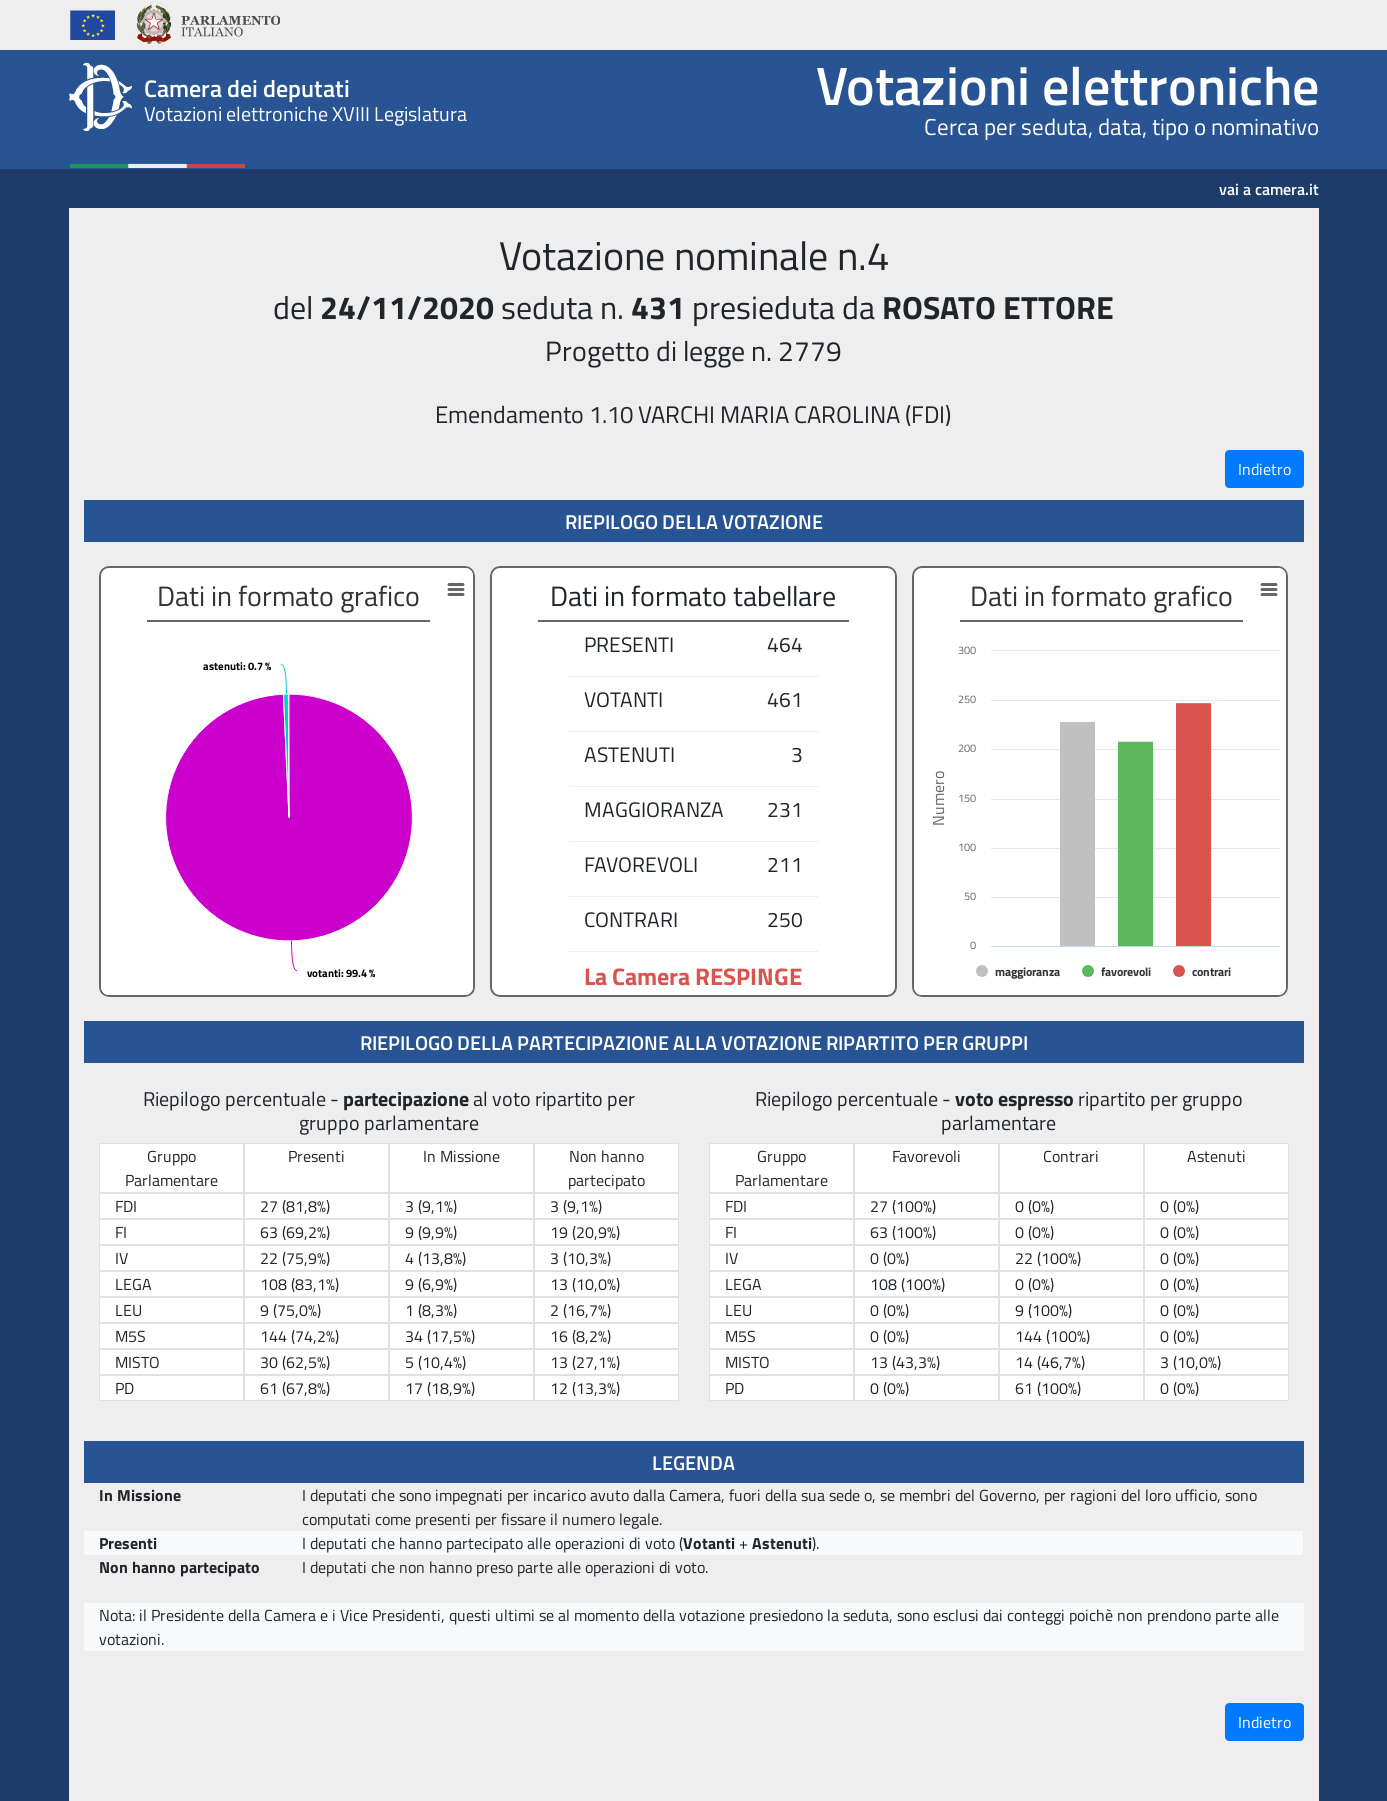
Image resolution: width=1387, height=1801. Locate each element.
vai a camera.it (1269, 182)
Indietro (1264, 469)
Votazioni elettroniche (1067, 85)
